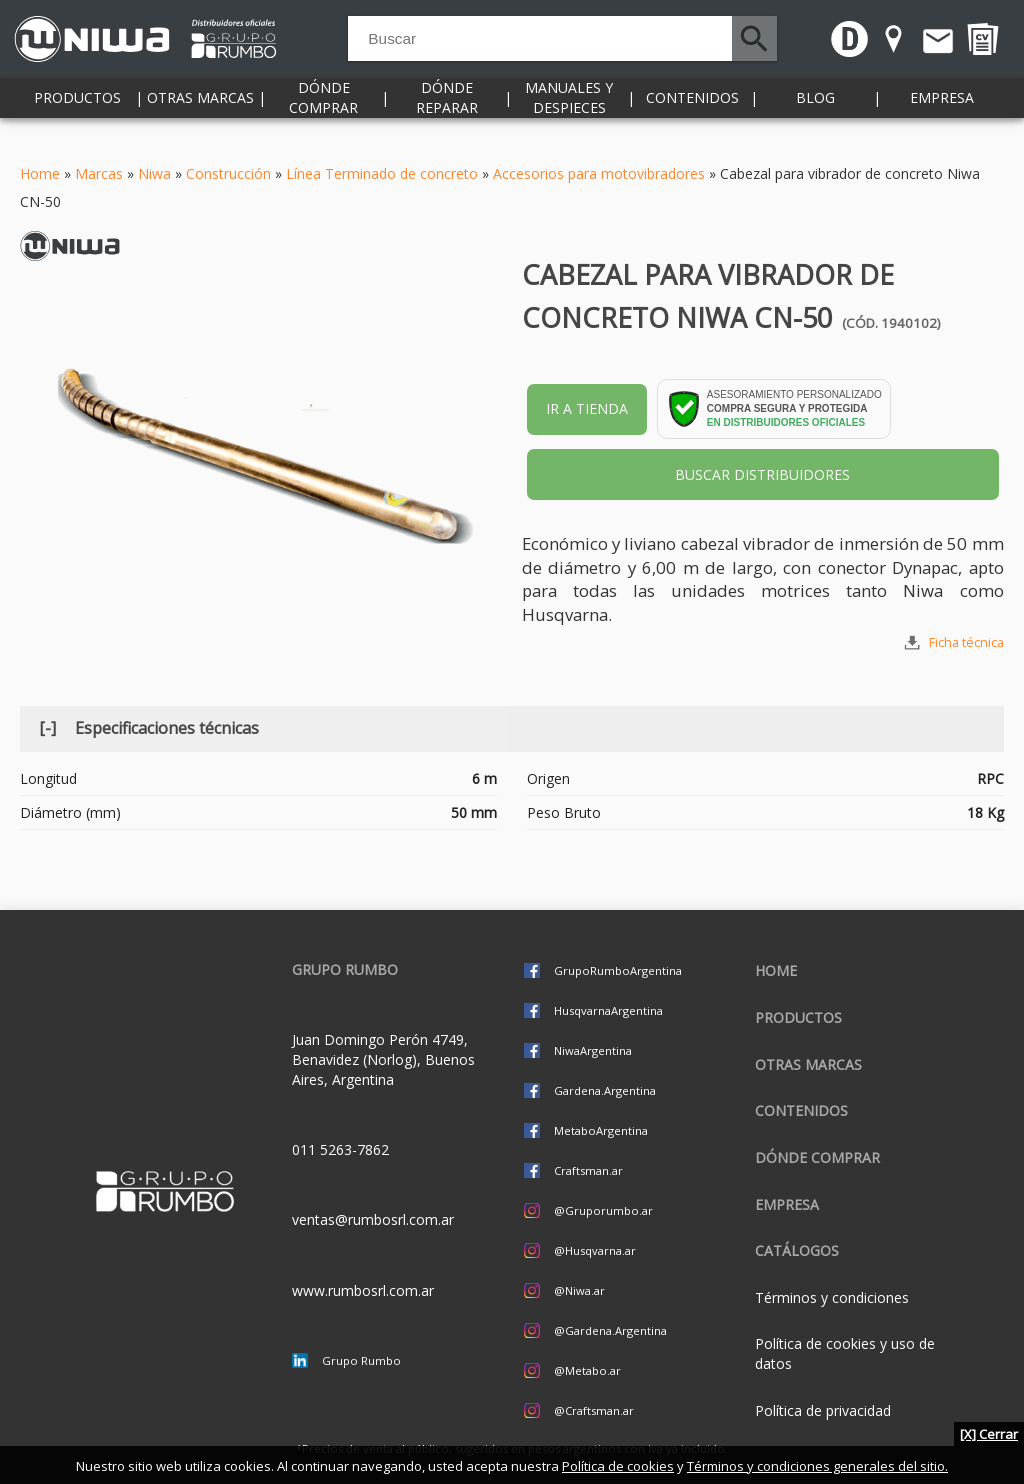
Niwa (154, 173)
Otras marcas (200, 119)
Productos (77, 119)
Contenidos (692, 119)
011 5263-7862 (340, 1149)
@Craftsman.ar (594, 1410)
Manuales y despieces (569, 119)
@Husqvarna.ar (595, 1250)
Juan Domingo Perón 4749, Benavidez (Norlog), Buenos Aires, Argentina (383, 1059)
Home (40, 173)
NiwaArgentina (593, 1050)
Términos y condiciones (832, 1297)
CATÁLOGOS (797, 1250)
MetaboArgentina (601, 1130)
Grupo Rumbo (361, 1360)
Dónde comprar (323, 119)
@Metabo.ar (587, 1370)
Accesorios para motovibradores (599, 173)
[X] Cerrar (989, 1434)
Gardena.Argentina (605, 1090)
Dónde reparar (447, 119)
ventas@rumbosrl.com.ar (373, 1219)
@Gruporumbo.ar (603, 1210)
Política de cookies (618, 1466)
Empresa (942, 119)
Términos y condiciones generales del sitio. (817, 1466)
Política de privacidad (823, 1410)
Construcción (228, 173)
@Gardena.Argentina (610, 1330)
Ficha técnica (966, 642)
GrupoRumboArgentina (618, 970)
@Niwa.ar (579, 1290)
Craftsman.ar (588, 1170)
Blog (815, 119)
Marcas (99, 173)
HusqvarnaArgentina (608, 1010)
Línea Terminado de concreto (382, 173)
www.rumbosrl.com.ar (363, 1290)
